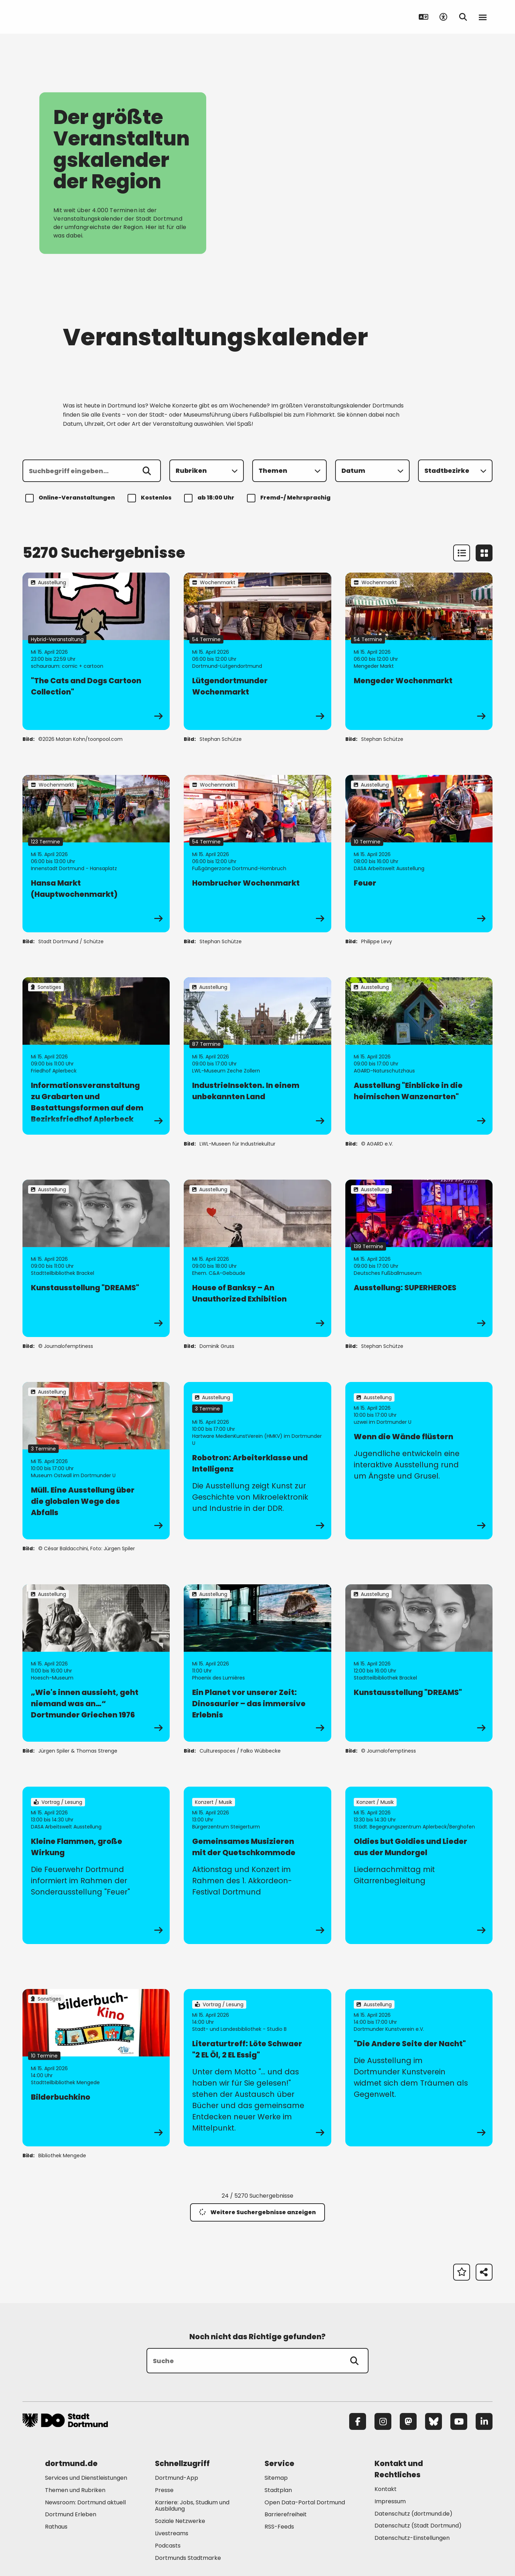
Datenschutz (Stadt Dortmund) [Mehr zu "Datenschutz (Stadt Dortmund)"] (418, 2526)
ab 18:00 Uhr (210, 498)
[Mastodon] (408, 2421)
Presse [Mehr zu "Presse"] (164, 2490)
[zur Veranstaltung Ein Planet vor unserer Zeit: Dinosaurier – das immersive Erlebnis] (257, 1663)
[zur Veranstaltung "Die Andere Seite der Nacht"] (419, 2067)
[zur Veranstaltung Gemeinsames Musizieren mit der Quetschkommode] (257, 1865)
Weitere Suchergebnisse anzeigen (257, 2212)
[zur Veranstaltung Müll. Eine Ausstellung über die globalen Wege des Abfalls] (96, 1460)
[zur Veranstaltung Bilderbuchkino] (96, 2067)
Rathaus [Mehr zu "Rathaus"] (56, 2527)
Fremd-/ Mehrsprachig (290, 498)
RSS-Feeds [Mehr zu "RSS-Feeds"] (279, 2527)
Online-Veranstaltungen (71, 498)
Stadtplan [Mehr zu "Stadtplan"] (278, 2490)
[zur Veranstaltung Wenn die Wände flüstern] (419, 1460)
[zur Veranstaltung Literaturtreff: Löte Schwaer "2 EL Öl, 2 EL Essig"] (257, 2067)
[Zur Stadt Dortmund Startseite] (66, 17)
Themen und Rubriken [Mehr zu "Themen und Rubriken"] (75, 2490)
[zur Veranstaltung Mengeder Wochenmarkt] (419, 651)
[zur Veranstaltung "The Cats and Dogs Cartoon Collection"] (96, 651)
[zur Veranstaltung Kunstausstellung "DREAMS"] (96, 1258)
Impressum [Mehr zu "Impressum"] (390, 2501)
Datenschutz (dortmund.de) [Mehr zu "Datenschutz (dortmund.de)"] (413, 2514)
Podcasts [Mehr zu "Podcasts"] (168, 2546)
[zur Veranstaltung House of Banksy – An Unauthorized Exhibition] (257, 1258)
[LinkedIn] (484, 2421)
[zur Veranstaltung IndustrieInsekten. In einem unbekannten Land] (257, 1056)
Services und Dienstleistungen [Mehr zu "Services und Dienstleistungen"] (86, 2478)
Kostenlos (150, 498)
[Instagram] (382, 2421)
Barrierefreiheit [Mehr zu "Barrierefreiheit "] (286, 2514)
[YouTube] (458, 2421)
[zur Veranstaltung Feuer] (419, 853)
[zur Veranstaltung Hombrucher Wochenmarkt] (257, 853)
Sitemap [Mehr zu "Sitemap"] (276, 2478)
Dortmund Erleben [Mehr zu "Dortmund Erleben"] (70, 2514)
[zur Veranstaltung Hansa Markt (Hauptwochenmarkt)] (96, 853)
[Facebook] (357, 2421)
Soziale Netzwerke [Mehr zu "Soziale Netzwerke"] (180, 2521)
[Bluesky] (433, 2421)
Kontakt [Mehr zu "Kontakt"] (385, 2489)
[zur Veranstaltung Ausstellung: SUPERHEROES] (419, 1258)
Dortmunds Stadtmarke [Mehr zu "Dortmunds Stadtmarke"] (188, 2558)
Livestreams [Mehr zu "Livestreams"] (171, 2533)
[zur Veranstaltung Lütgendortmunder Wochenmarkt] (257, 651)
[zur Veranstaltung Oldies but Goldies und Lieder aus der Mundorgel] (419, 1865)
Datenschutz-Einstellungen (412, 2538)
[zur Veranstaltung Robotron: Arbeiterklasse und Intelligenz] (257, 1460)
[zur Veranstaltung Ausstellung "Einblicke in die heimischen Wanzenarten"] (419, 1056)
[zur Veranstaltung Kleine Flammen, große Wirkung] (96, 1865)
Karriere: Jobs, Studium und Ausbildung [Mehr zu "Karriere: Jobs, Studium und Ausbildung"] (192, 2505)
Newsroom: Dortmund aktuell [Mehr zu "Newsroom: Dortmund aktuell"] (85, 2502)
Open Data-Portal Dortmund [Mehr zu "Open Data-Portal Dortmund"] (305, 2502)
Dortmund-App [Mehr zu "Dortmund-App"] (176, 2478)
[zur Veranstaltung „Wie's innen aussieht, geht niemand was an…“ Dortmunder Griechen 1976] (96, 1663)
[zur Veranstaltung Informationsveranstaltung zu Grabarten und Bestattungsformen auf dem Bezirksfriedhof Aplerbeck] (96, 1056)
